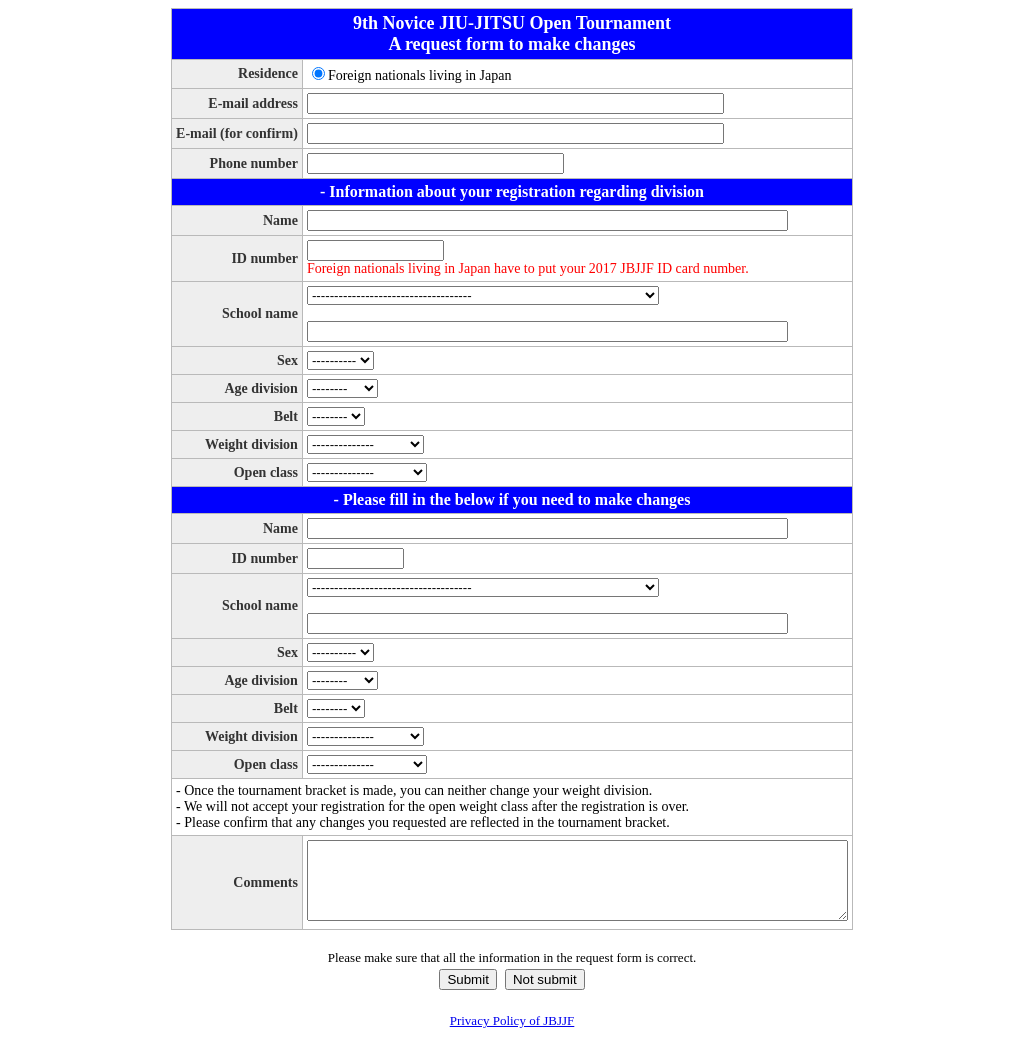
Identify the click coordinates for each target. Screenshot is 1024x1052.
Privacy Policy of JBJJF (512, 1035)
